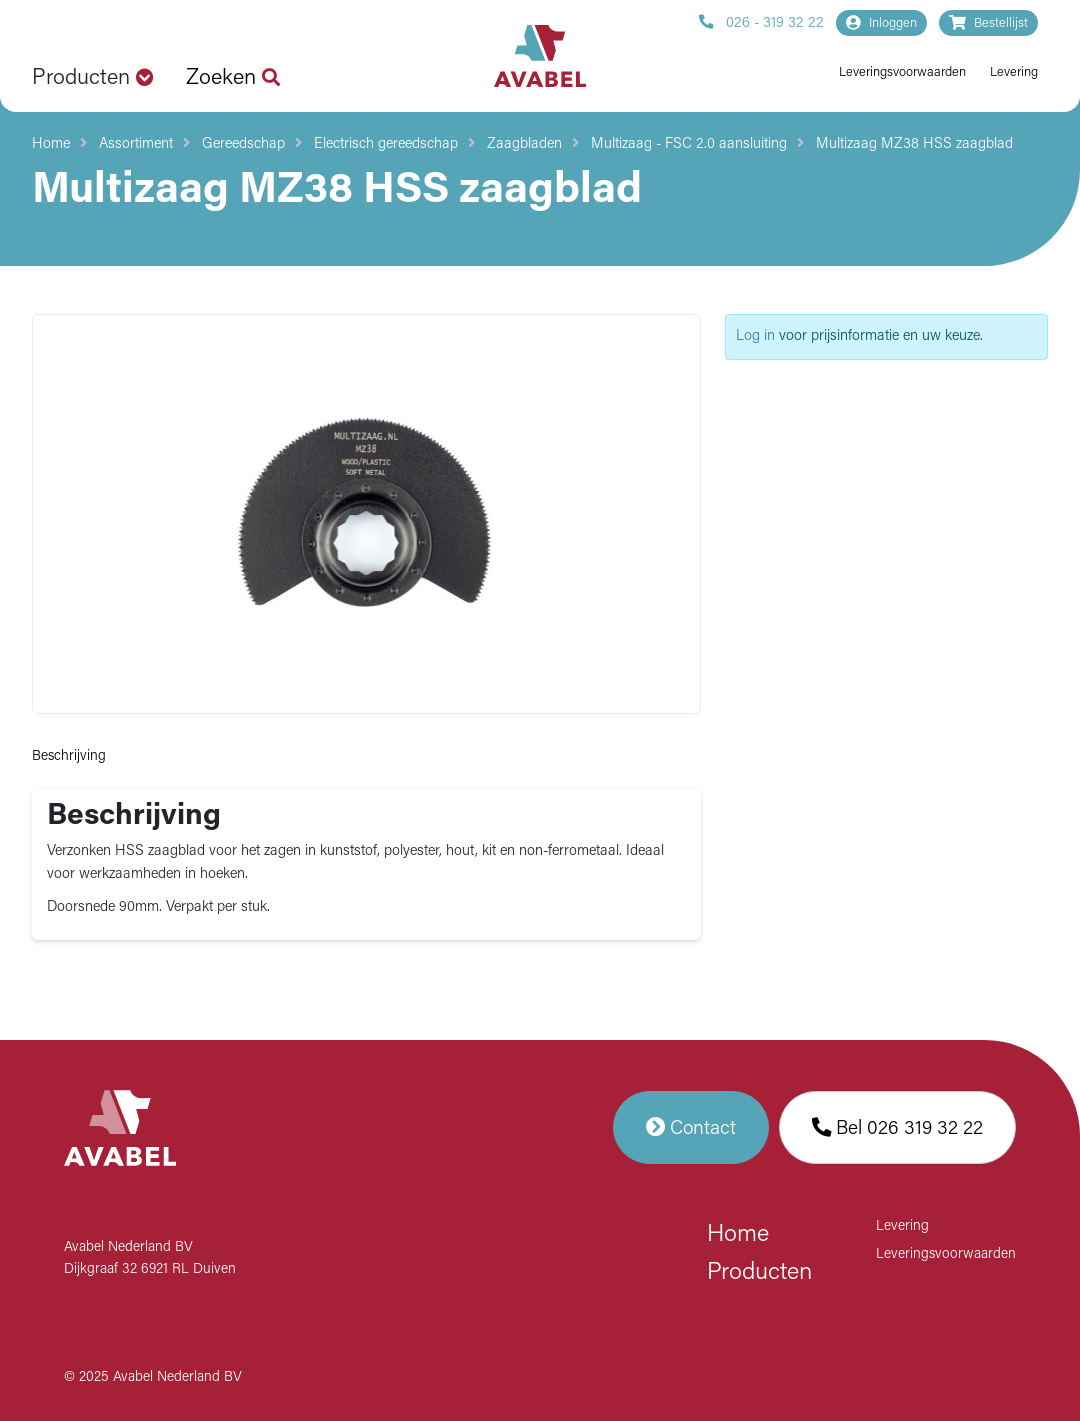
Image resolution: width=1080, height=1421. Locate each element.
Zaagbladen (524, 144)
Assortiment (136, 144)
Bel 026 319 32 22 (897, 1127)
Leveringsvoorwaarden (902, 72)
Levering (1014, 72)
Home (51, 144)
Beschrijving (69, 756)
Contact (691, 1127)
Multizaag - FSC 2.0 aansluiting (689, 144)
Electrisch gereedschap (386, 144)
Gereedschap (243, 144)
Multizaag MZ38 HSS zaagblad (914, 144)
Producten (759, 1273)
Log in (755, 336)
